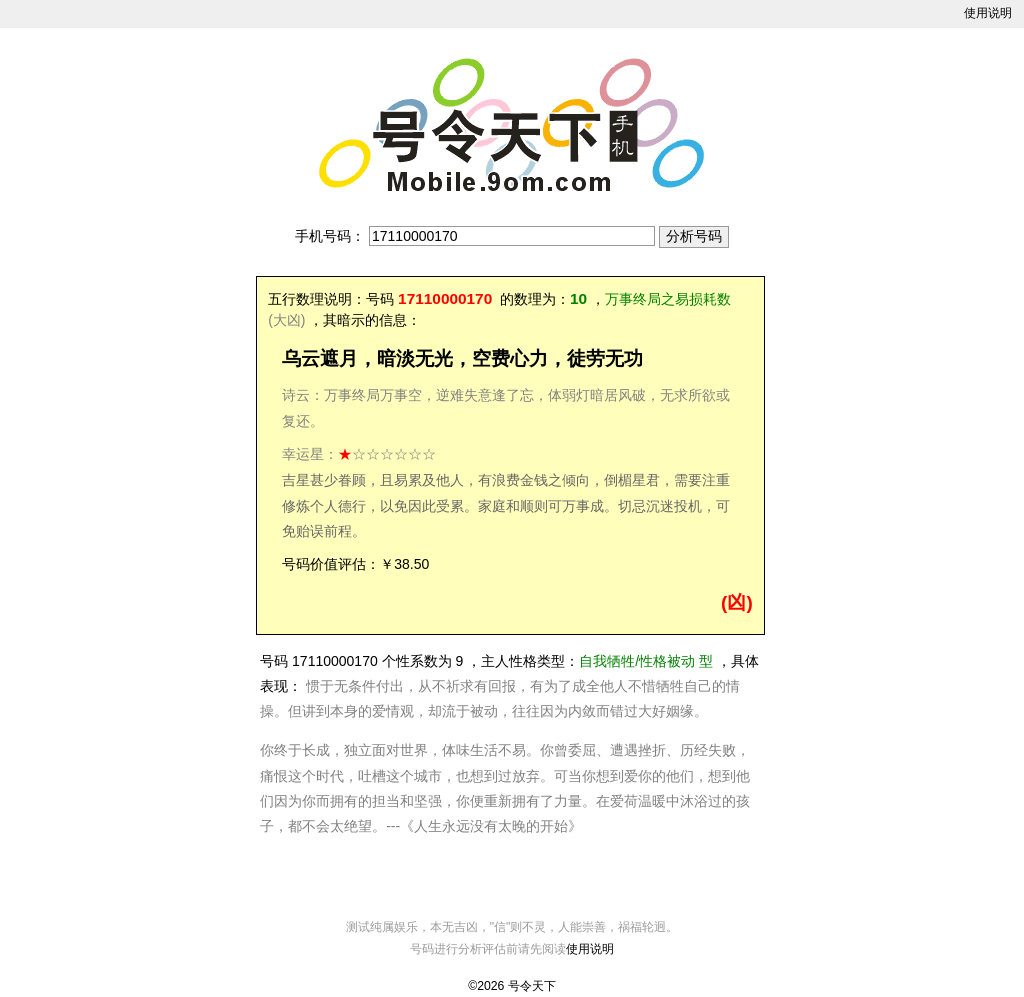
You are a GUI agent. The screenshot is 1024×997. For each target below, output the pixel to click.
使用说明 (988, 13)
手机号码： (330, 236)
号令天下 (532, 986)
